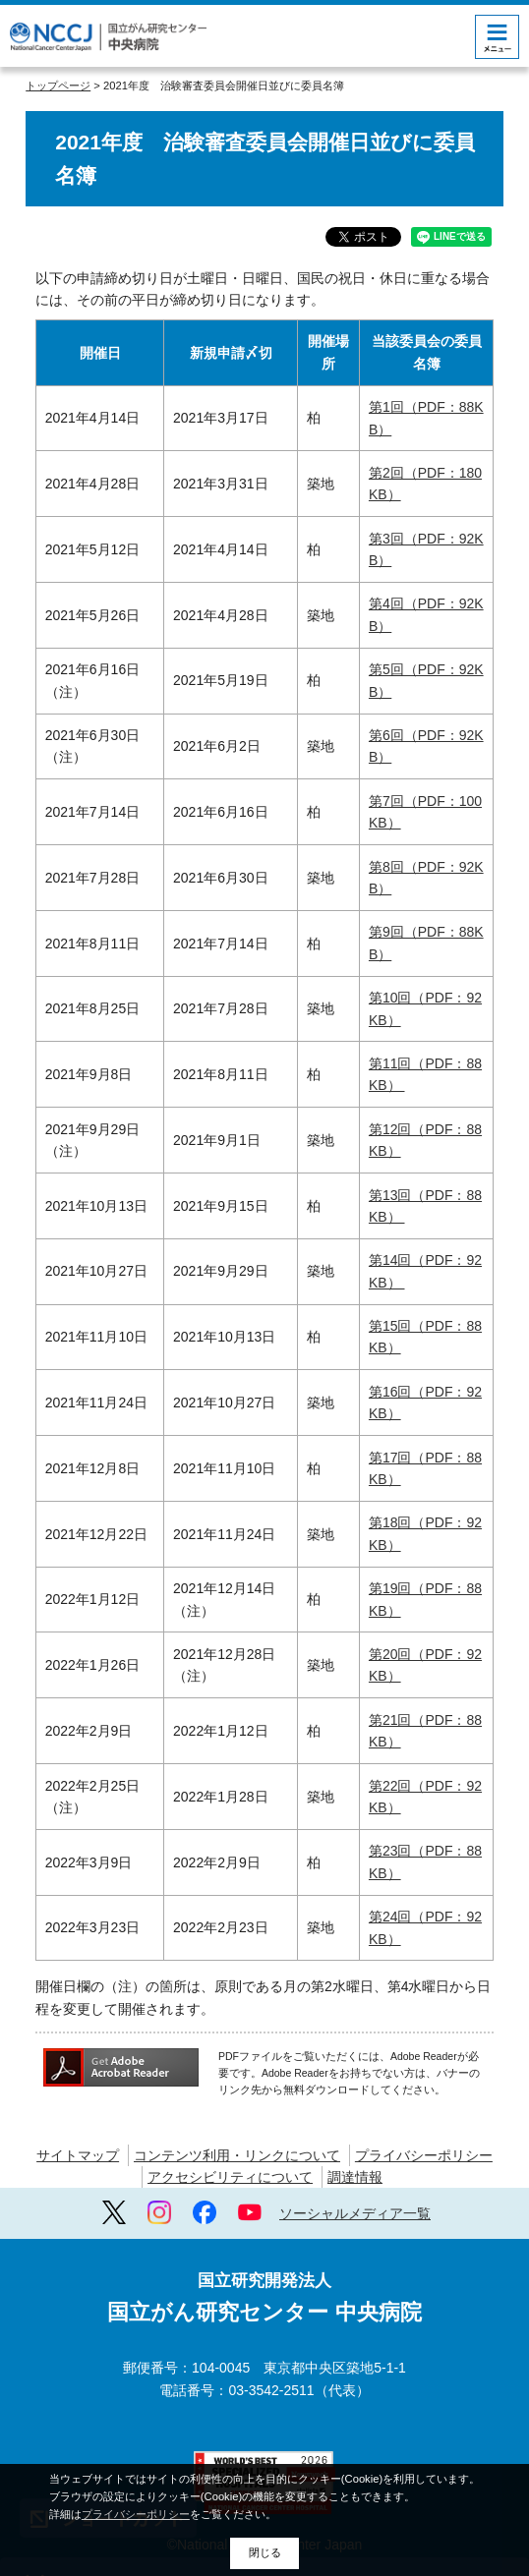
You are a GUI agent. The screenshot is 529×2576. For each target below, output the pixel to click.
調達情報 (354, 2177)
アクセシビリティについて (230, 2177)
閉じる (265, 2552)
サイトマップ (77, 2155)
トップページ (58, 85)
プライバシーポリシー (424, 2155)
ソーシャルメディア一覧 (355, 2213)
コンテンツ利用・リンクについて (237, 2155)
